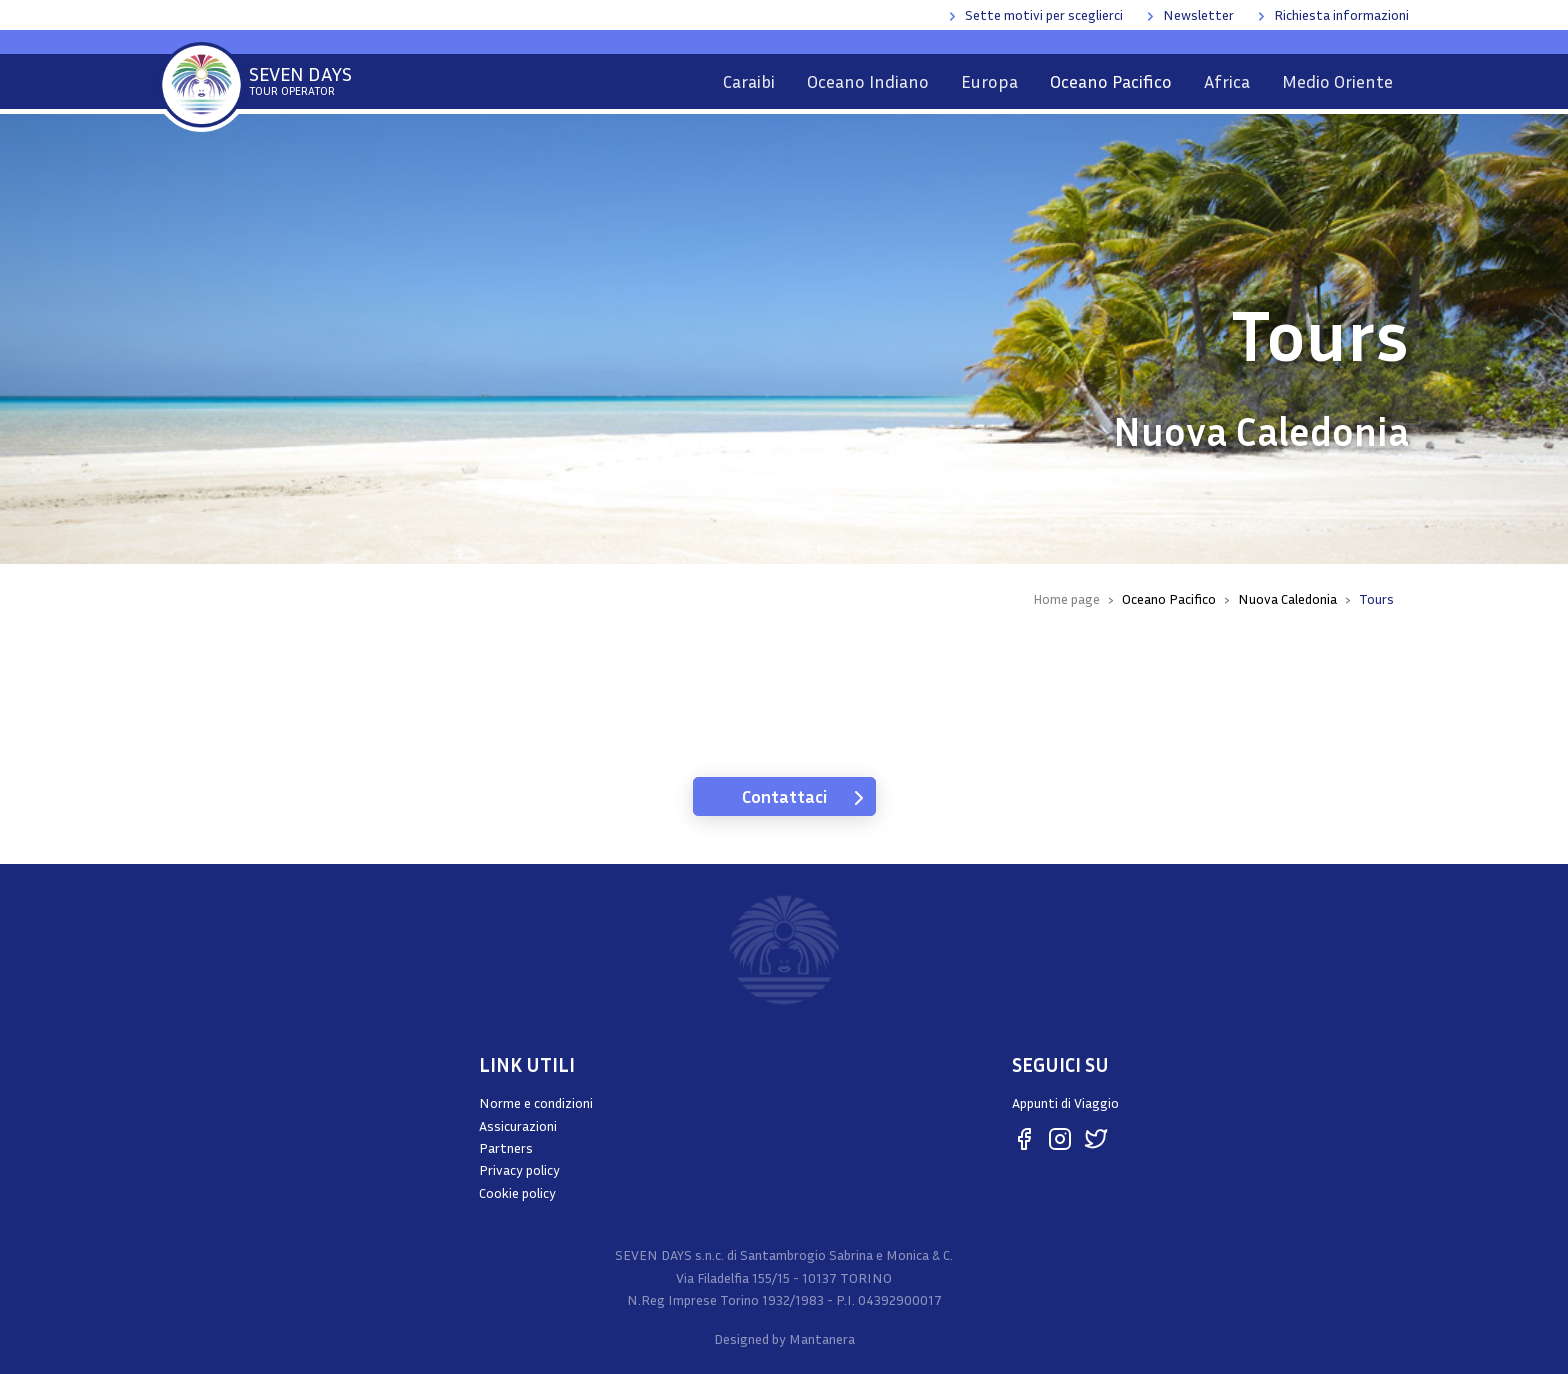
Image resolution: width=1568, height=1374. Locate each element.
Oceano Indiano (868, 81)
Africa (1227, 81)
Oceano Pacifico (1111, 81)
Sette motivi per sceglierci (1044, 14)
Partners (506, 1147)
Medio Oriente (1337, 81)
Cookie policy (517, 1192)
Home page (1066, 598)
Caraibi (749, 81)
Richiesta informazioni (1341, 14)
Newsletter (1198, 14)
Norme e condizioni (536, 1102)
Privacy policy (519, 1169)
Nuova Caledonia (1287, 598)
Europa (989, 81)
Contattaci (784, 796)
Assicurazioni (518, 1125)
